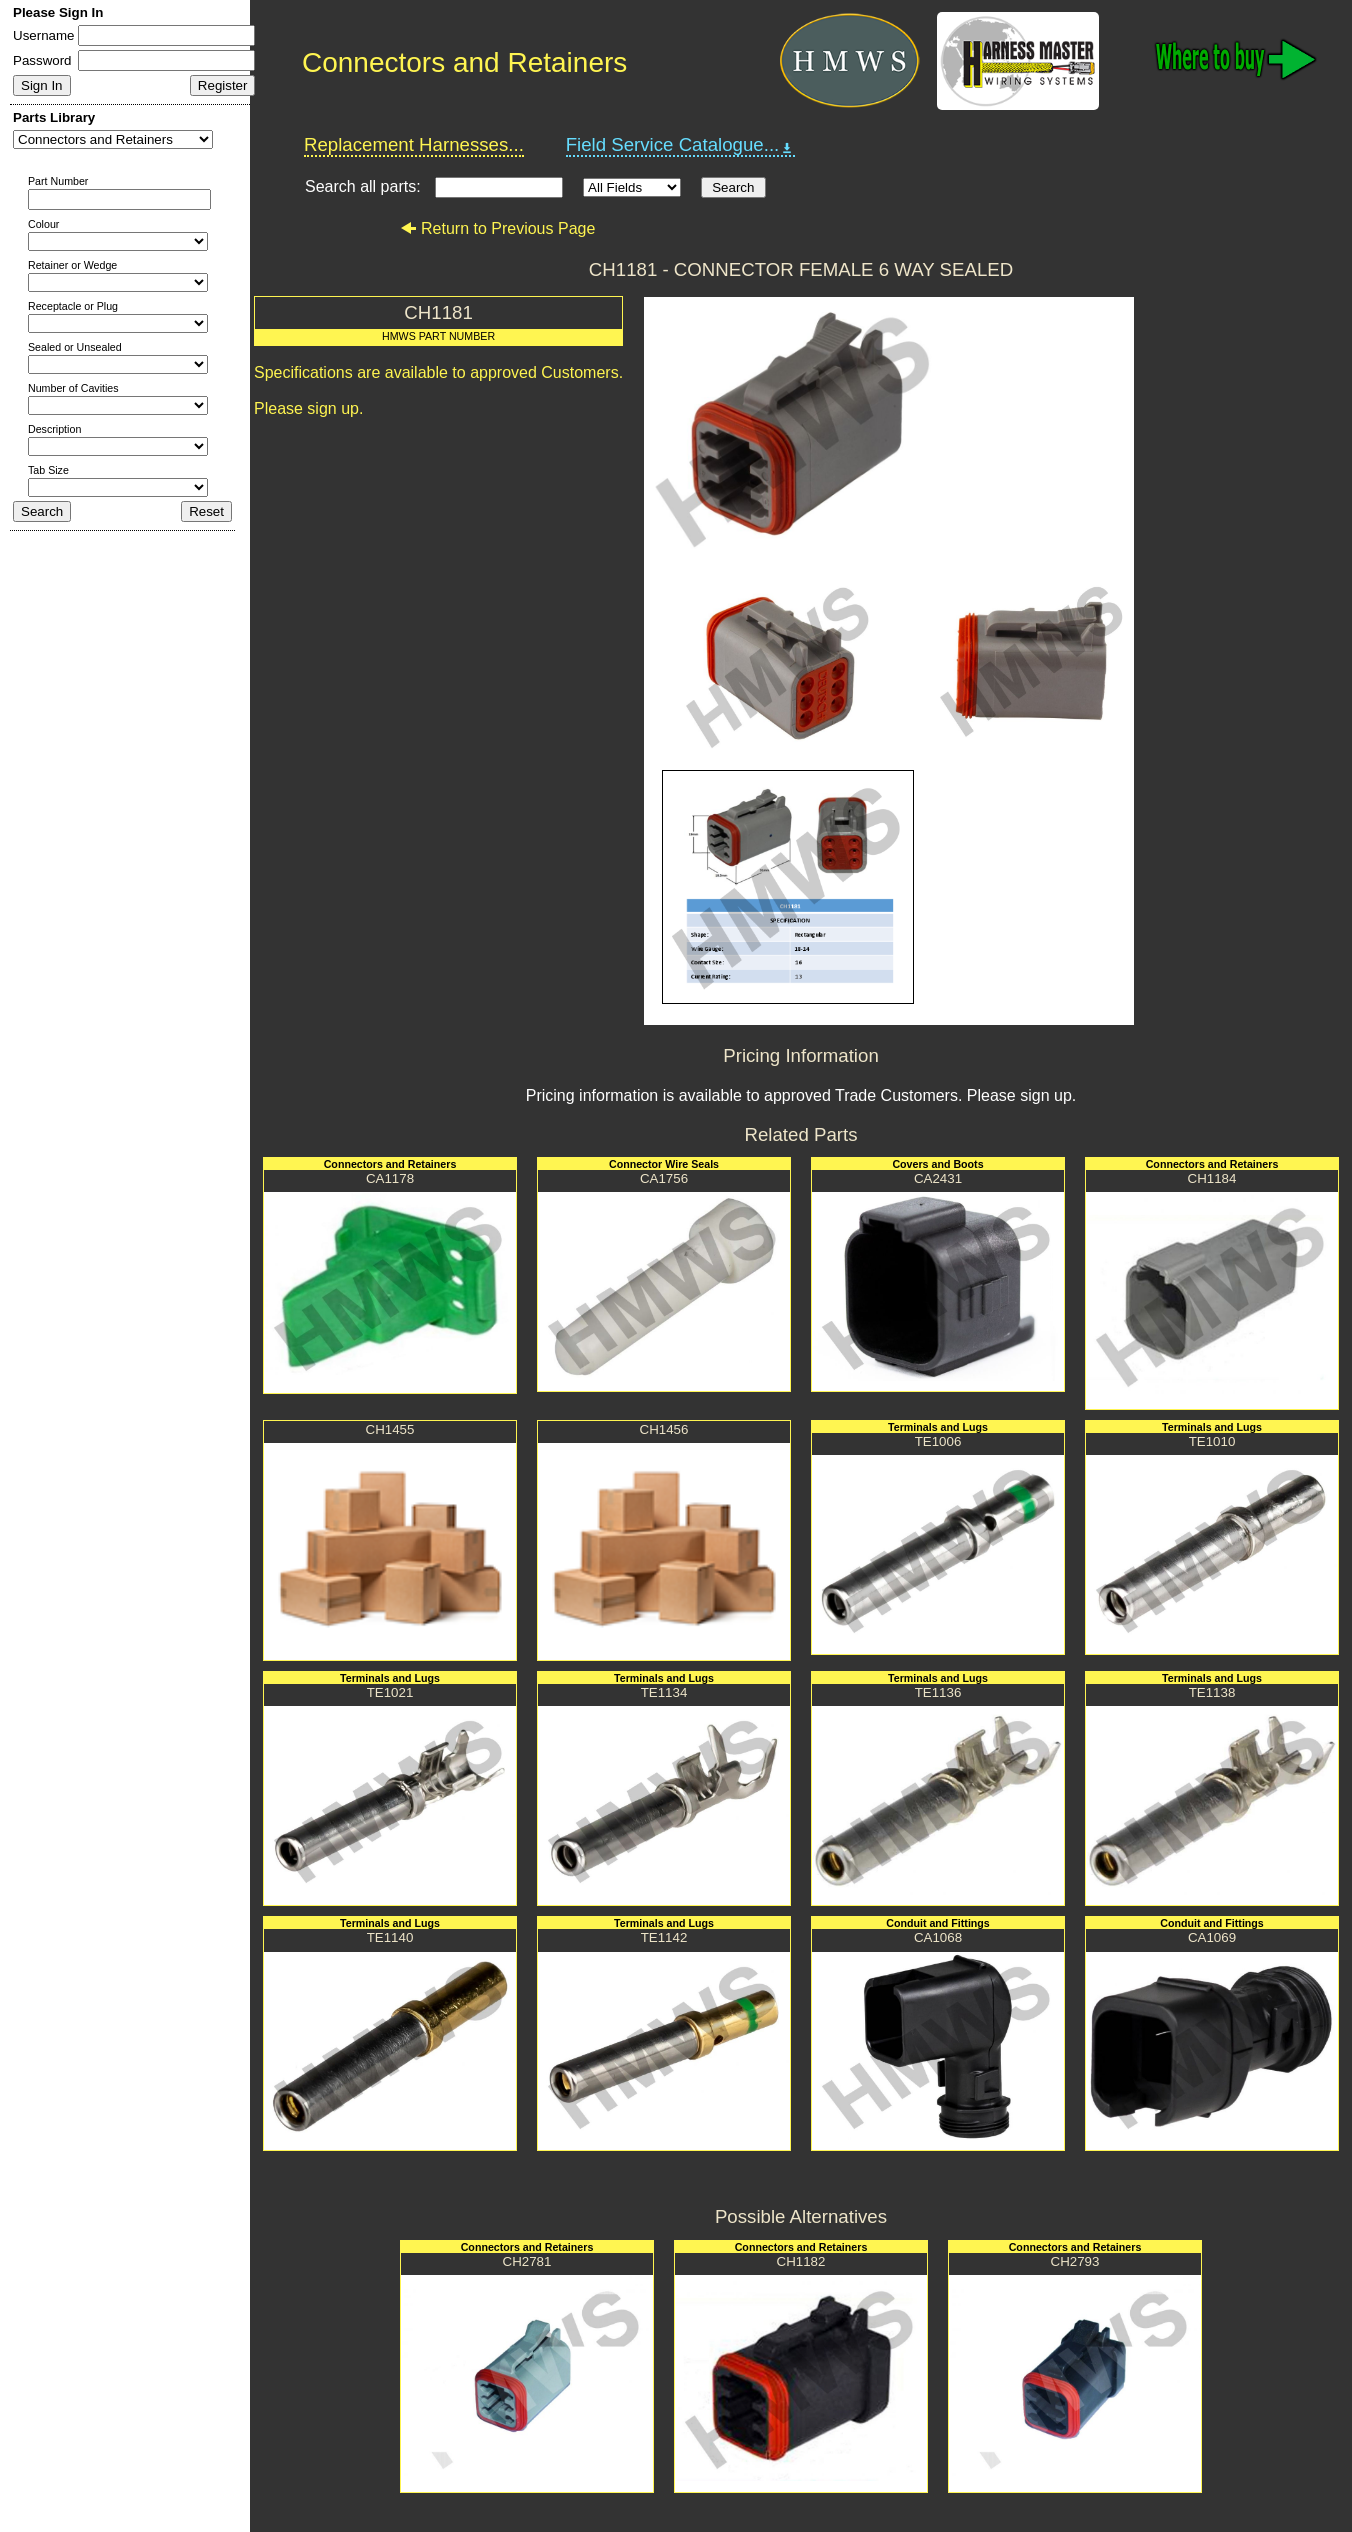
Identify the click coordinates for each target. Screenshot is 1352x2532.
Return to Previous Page (497, 228)
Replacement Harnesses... (414, 144)
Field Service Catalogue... (681, 145)
